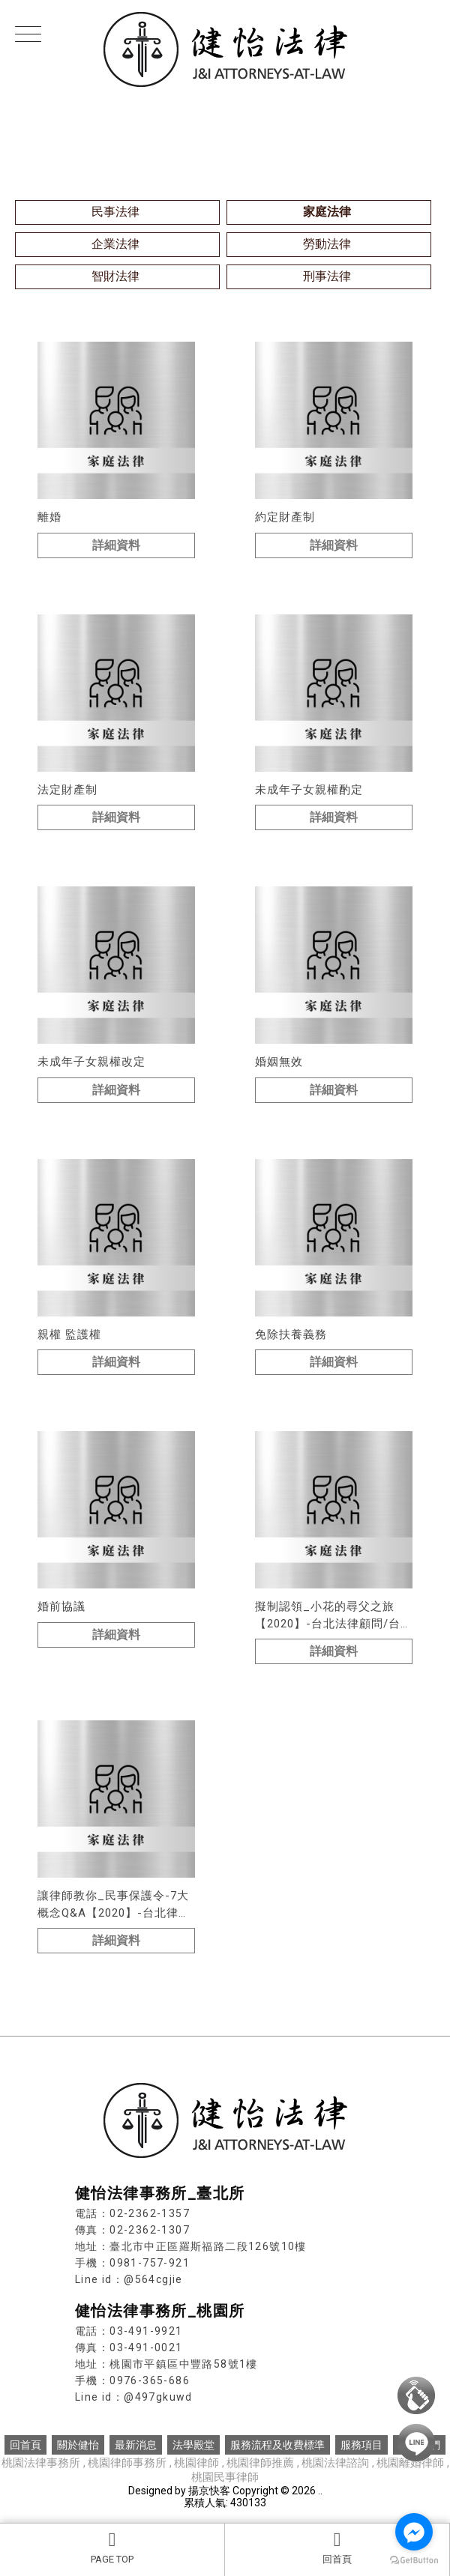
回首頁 (337, 2547)
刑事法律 (327, 276)
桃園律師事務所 (127, 2463)
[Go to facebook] (414, 2532)
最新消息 (136, 2445)
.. (320, 2491)
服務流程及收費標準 (277, 2445)
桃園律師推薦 (261, 2463)
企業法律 (116, 244)
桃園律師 (196, 2463)
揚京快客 (209, 2491)
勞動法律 (327, 244)
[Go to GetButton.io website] (414, 2561)
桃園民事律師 (225, 2477)
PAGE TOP (112, 2547)
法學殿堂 (193, 2445)
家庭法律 (327, 212)
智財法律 (116, 276)
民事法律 (116, 212)
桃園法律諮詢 (335, 2463)
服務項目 (361, 2445)
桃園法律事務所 (41, 2463)
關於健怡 (78, 2445)
